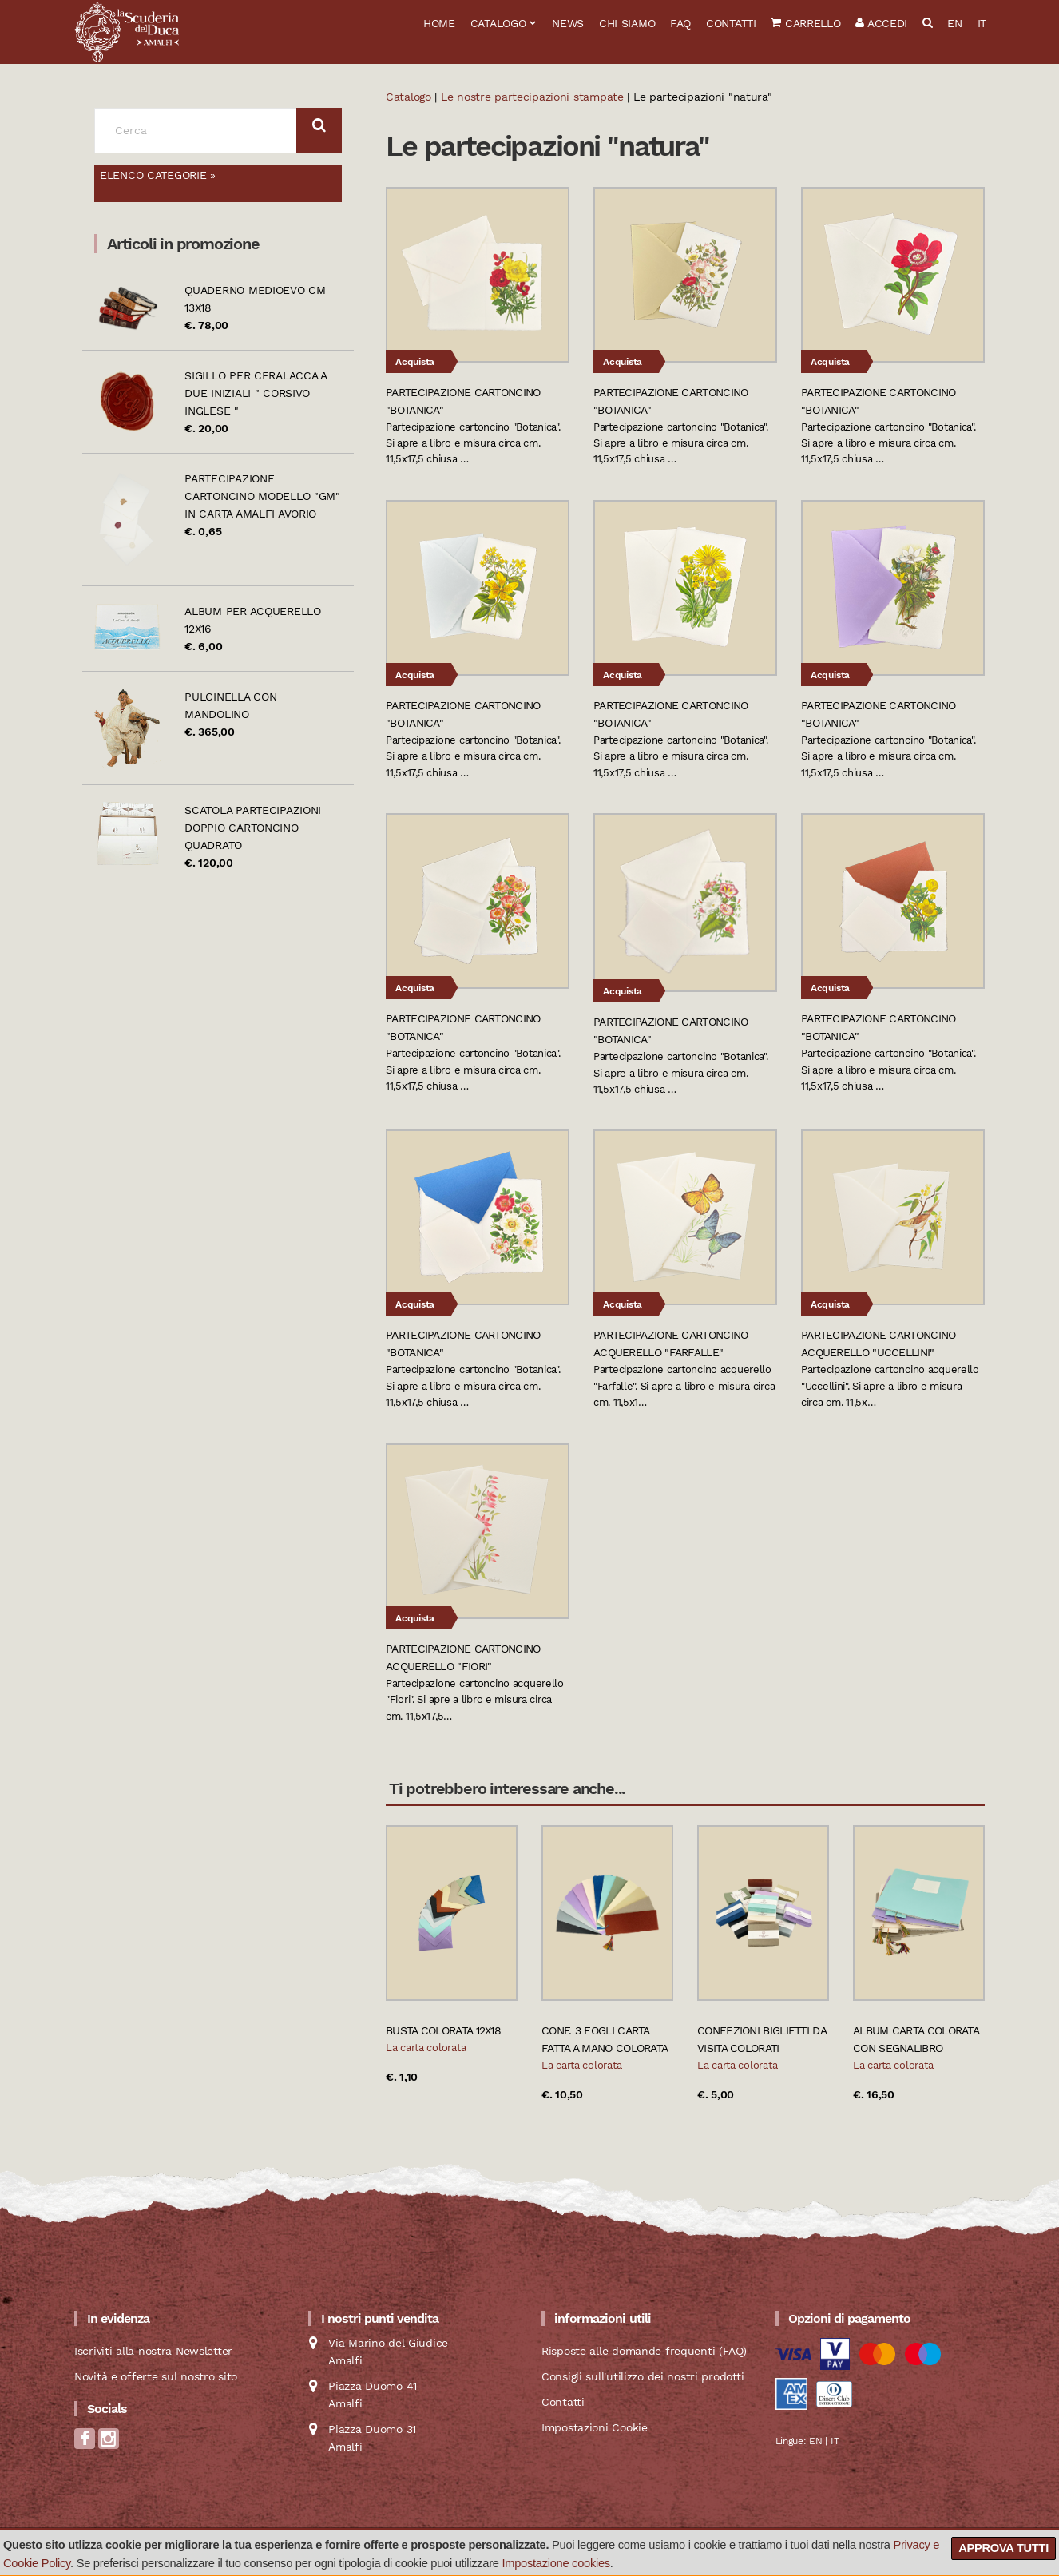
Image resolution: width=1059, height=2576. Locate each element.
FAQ (680, 23)
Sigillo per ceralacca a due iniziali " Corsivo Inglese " (255, 393)
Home (439, 23)
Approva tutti (1003, 2548)
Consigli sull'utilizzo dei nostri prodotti (642, 2376)
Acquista (414, 361)
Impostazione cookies (556, 2563)
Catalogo (498, 23)
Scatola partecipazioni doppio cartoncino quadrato (252, 827)
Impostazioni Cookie (594, 2427)
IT (982, 23)
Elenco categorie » (158, 175)
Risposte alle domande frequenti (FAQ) (644, 2350)
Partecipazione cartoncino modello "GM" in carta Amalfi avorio (262, 496)
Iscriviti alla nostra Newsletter (153, 2350)
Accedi (881, 23)
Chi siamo (627, 23)
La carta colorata (426, 2048)
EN (954, 23)
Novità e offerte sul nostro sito (155, 2376)
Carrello (805, 23)
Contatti (731, 23)
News (568, 23)
